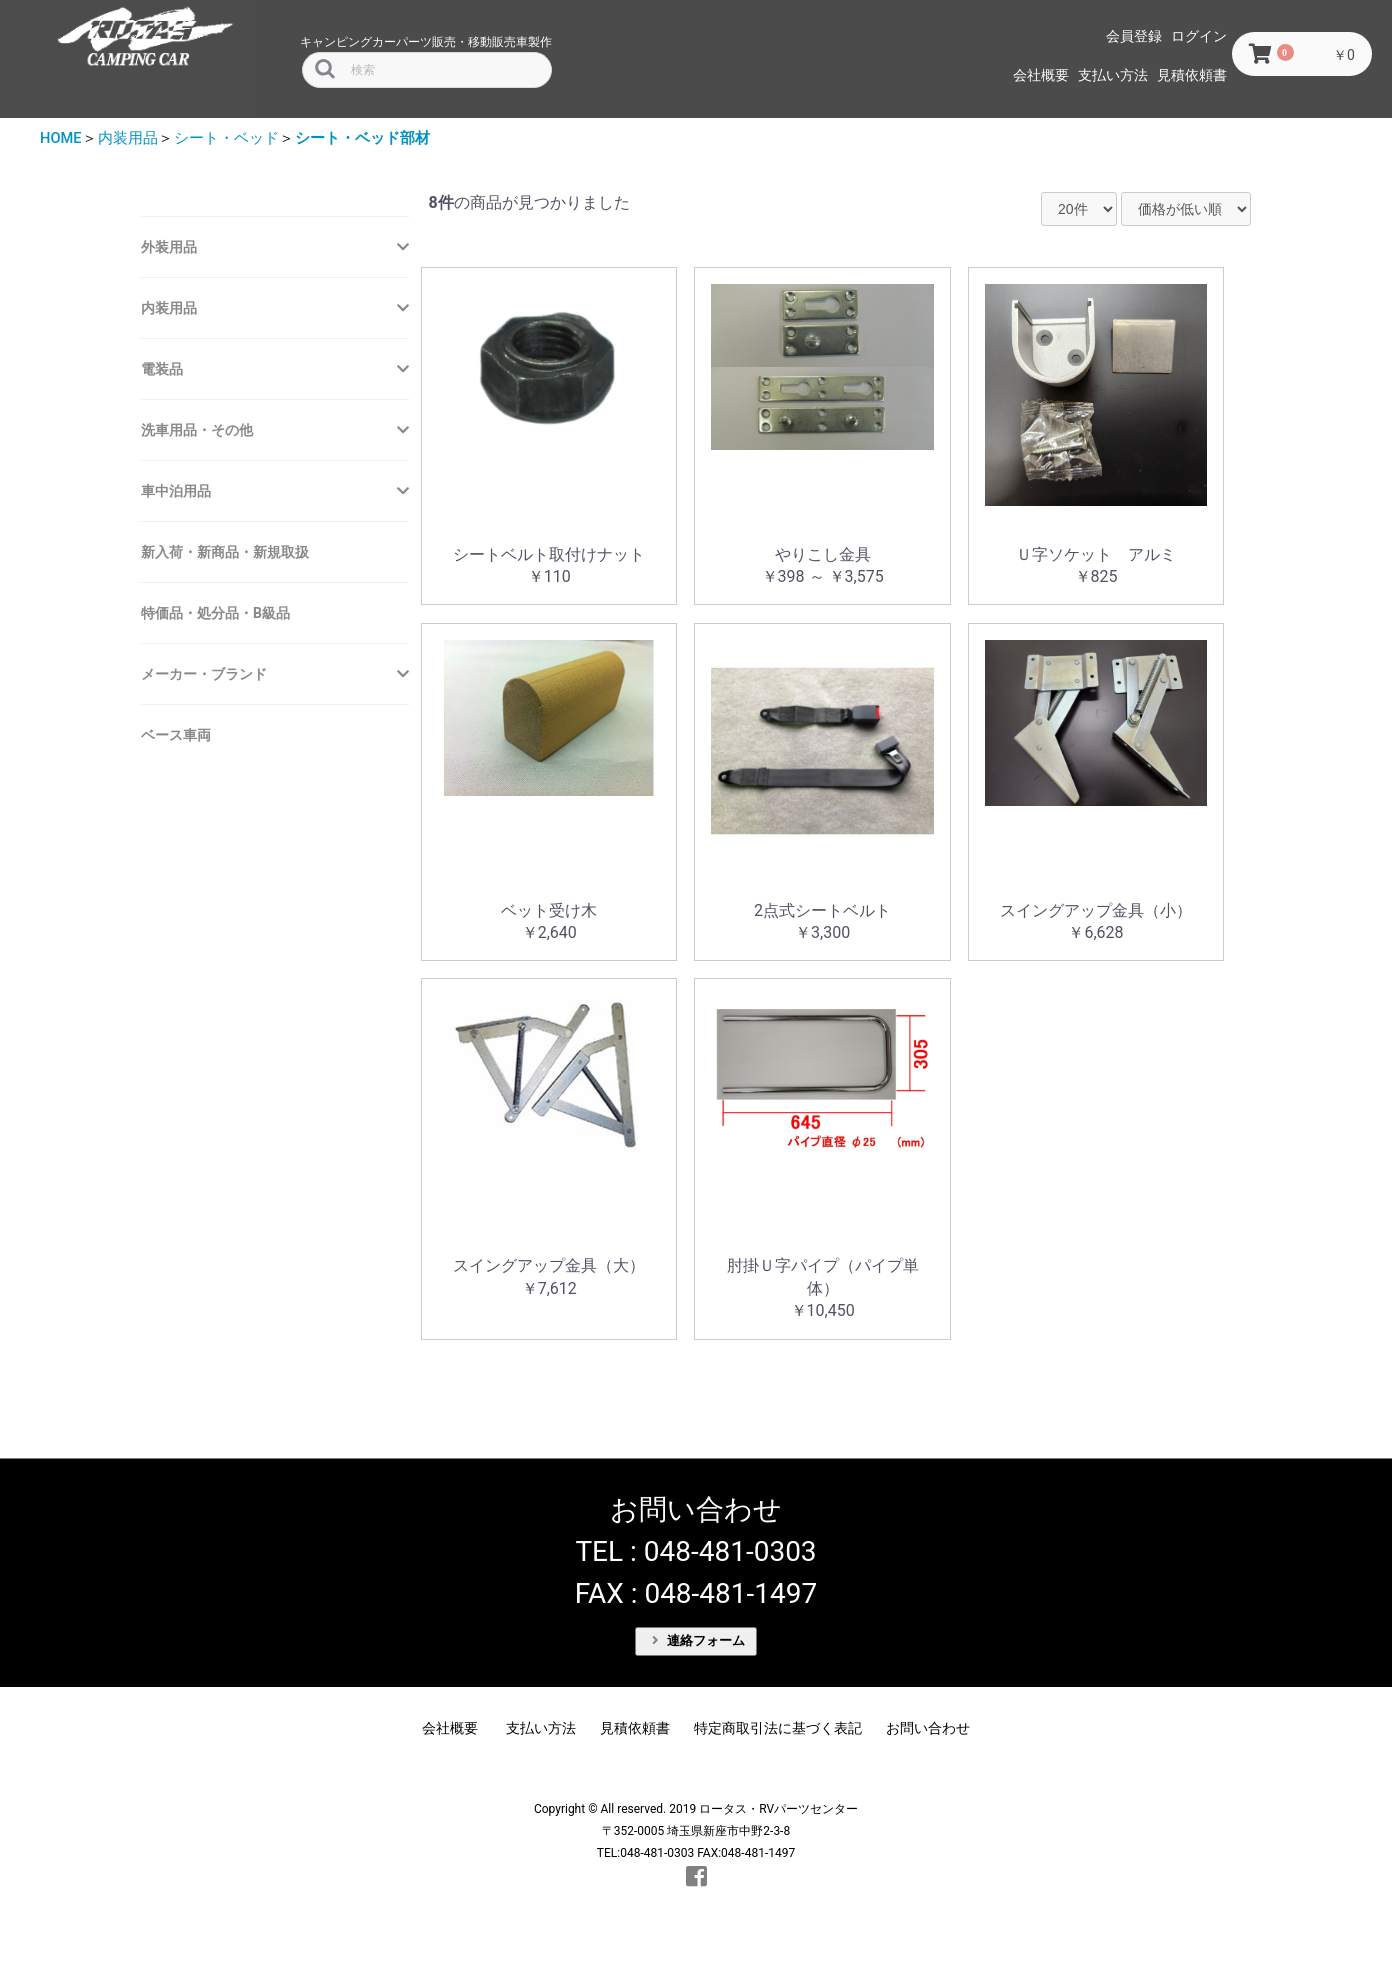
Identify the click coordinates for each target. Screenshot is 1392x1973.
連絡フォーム (699, 1640)
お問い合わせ (928, 1728)
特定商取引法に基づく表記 (778, 1728)
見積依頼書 (1192, 75)
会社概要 (1041, 75)
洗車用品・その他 (197, 430)
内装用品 (128, 138)
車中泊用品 (176, 491)
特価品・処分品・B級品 (215, 613)
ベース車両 (176, 735)
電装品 (162, 369)
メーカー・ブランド (204, 674)
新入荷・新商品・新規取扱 (225, 552)
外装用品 (169, 247)
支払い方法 (1113, 75)
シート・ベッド (226, 138)
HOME (61, 138)
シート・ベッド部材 (362, 138)
